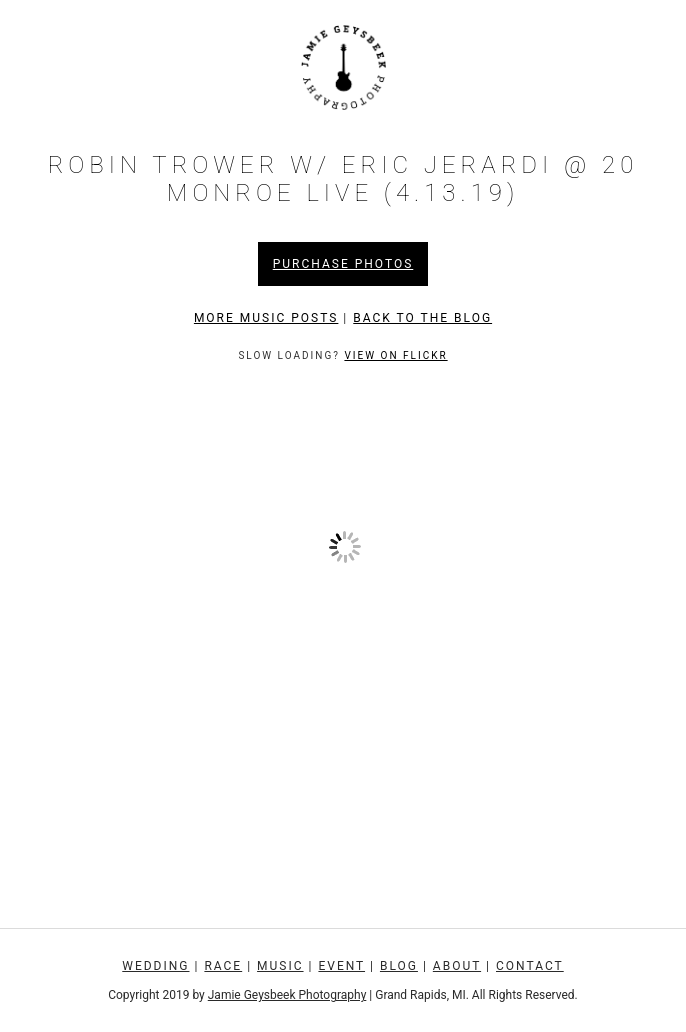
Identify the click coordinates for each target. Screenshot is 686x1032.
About (457, 966)
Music (280, 966)
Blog (399, 966)
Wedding (155, 966)
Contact (530, 966)
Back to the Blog (422, 318)
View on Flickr (395, 355)
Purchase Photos (343, 264)
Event (341, 966)
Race (223, 966)
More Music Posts (266, 318)
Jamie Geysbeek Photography (287, 995)
